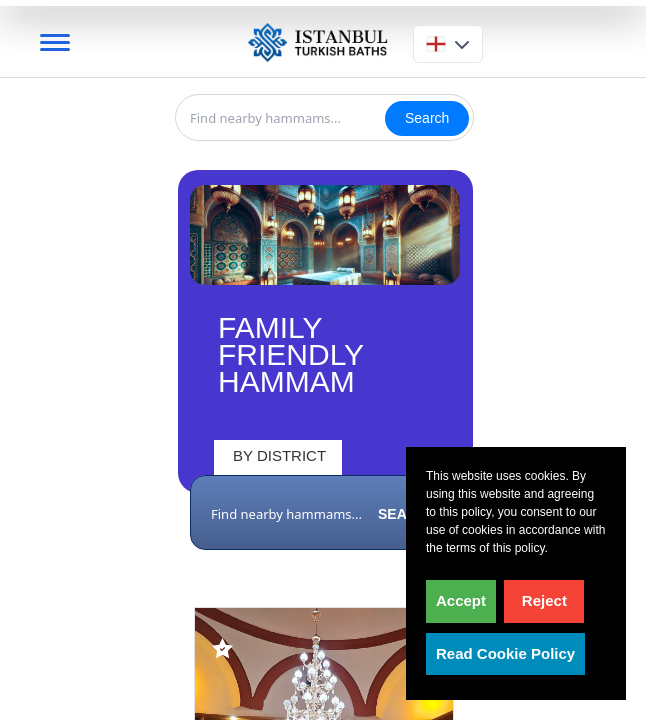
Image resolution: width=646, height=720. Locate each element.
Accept (461, 600)
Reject (544, 600)
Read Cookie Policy (505, 653)
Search (427, 118)
